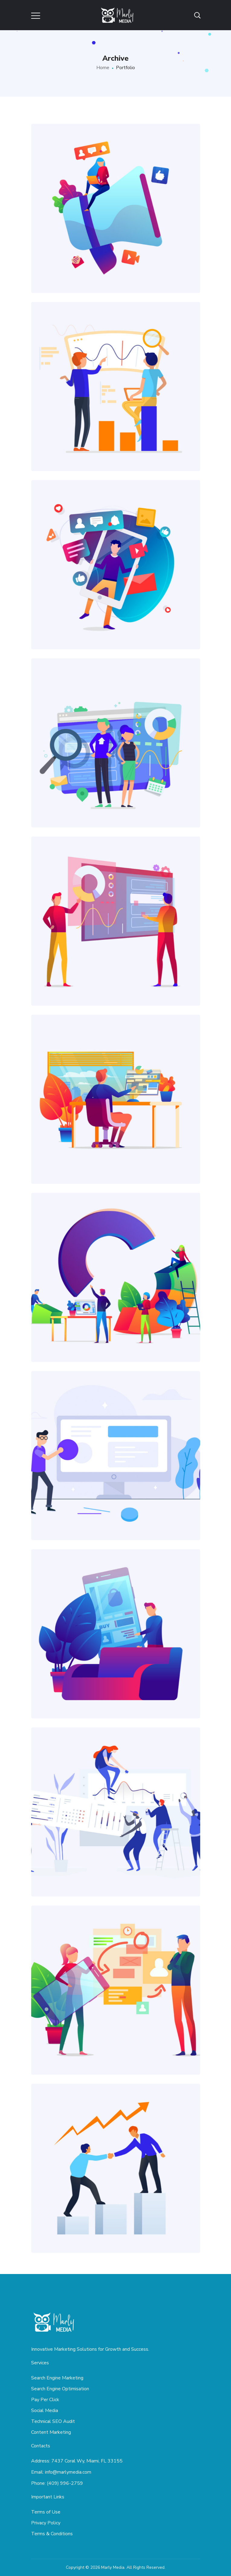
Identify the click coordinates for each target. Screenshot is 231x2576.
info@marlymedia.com (68, 2472)
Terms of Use (45, 2512)
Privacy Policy (45, 2523)
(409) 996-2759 (65, 2483)
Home (102, 67)
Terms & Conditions (52, 2533)
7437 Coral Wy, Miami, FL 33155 (87, 2461)
